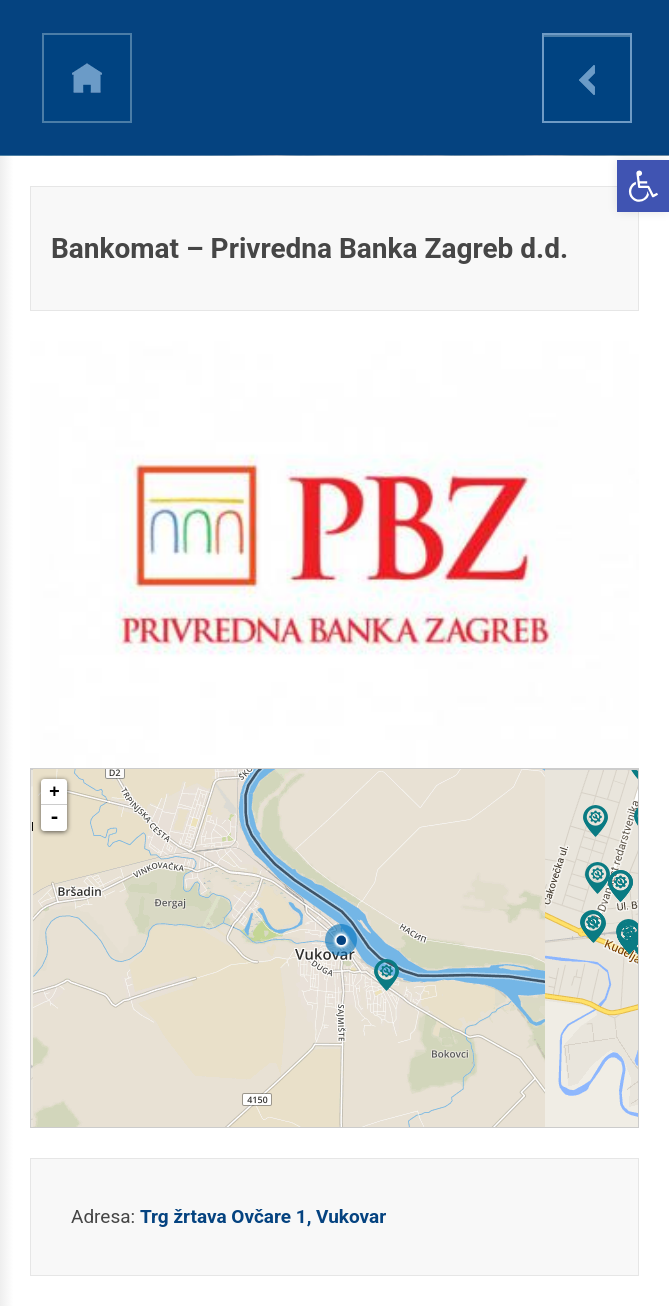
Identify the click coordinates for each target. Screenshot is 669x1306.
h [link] (87, 78)
